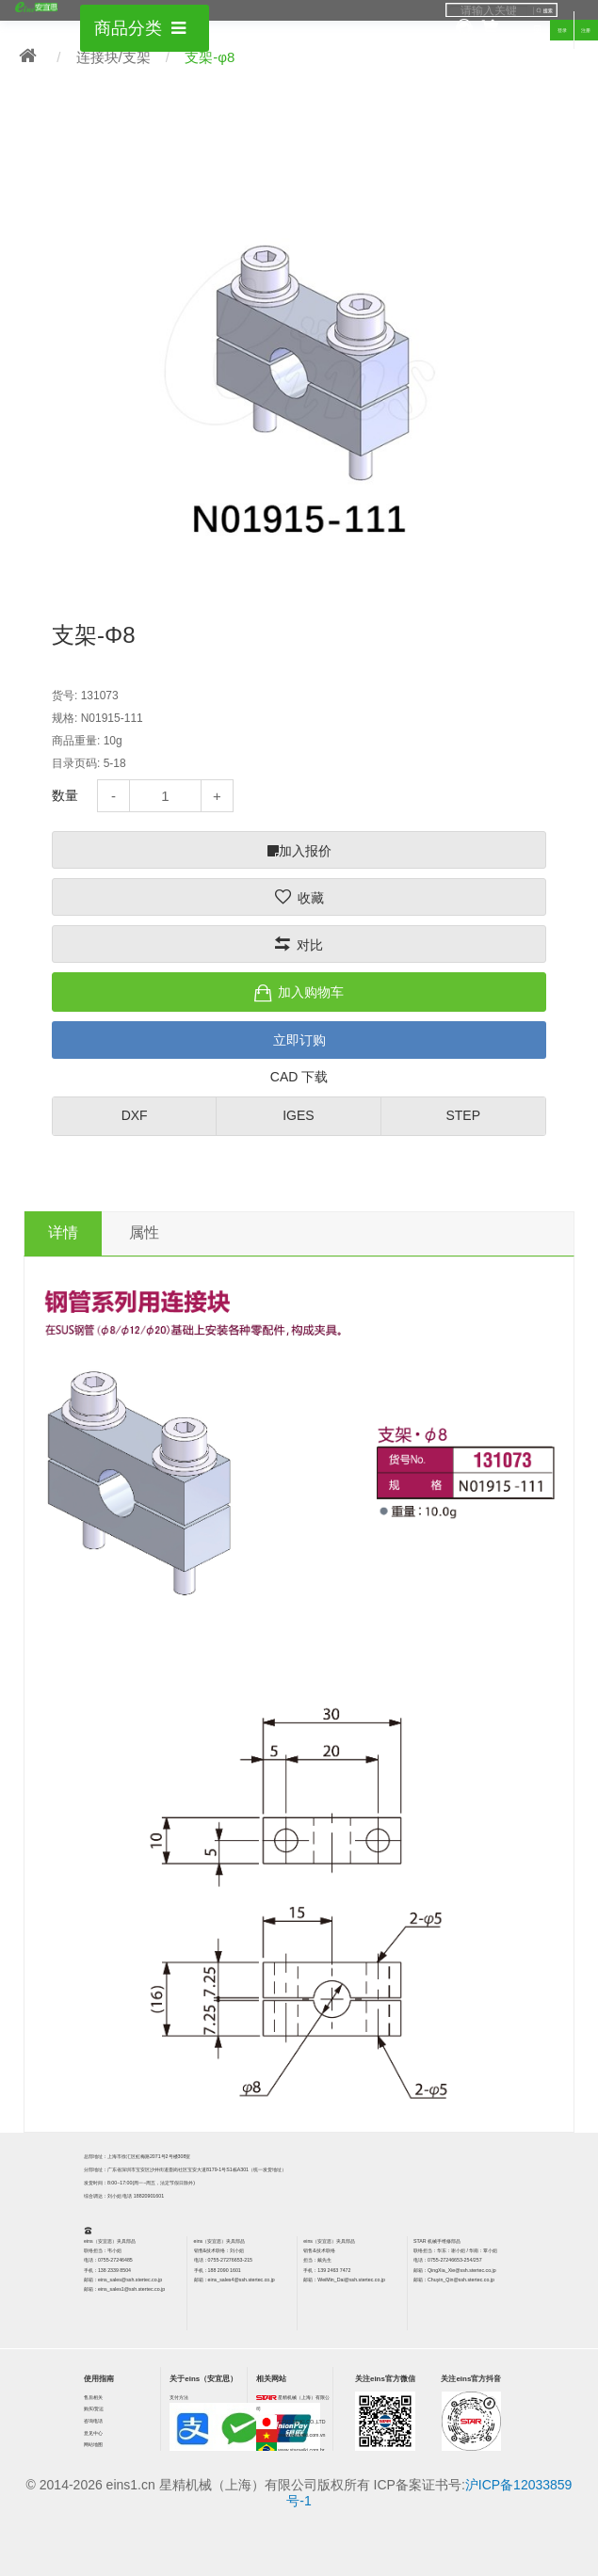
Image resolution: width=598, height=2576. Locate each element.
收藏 (311, 897)
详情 (63, 1232)
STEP (462, 1115)
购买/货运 (94, 2408)
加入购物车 (311, 992)
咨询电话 (93, 2421)
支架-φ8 (209, 57)
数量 (65, 795)
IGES (298, 1115)
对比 (310, 944)
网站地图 (93, 2444)
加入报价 (299, 850)
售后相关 (93, 2397)
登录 (562, 30)
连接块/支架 (113, 57)
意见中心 (93, 2433)
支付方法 (179, 2397)
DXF (134, 1115)
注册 (585, 30)
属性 (144, 1232)
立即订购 (299, 1040)
